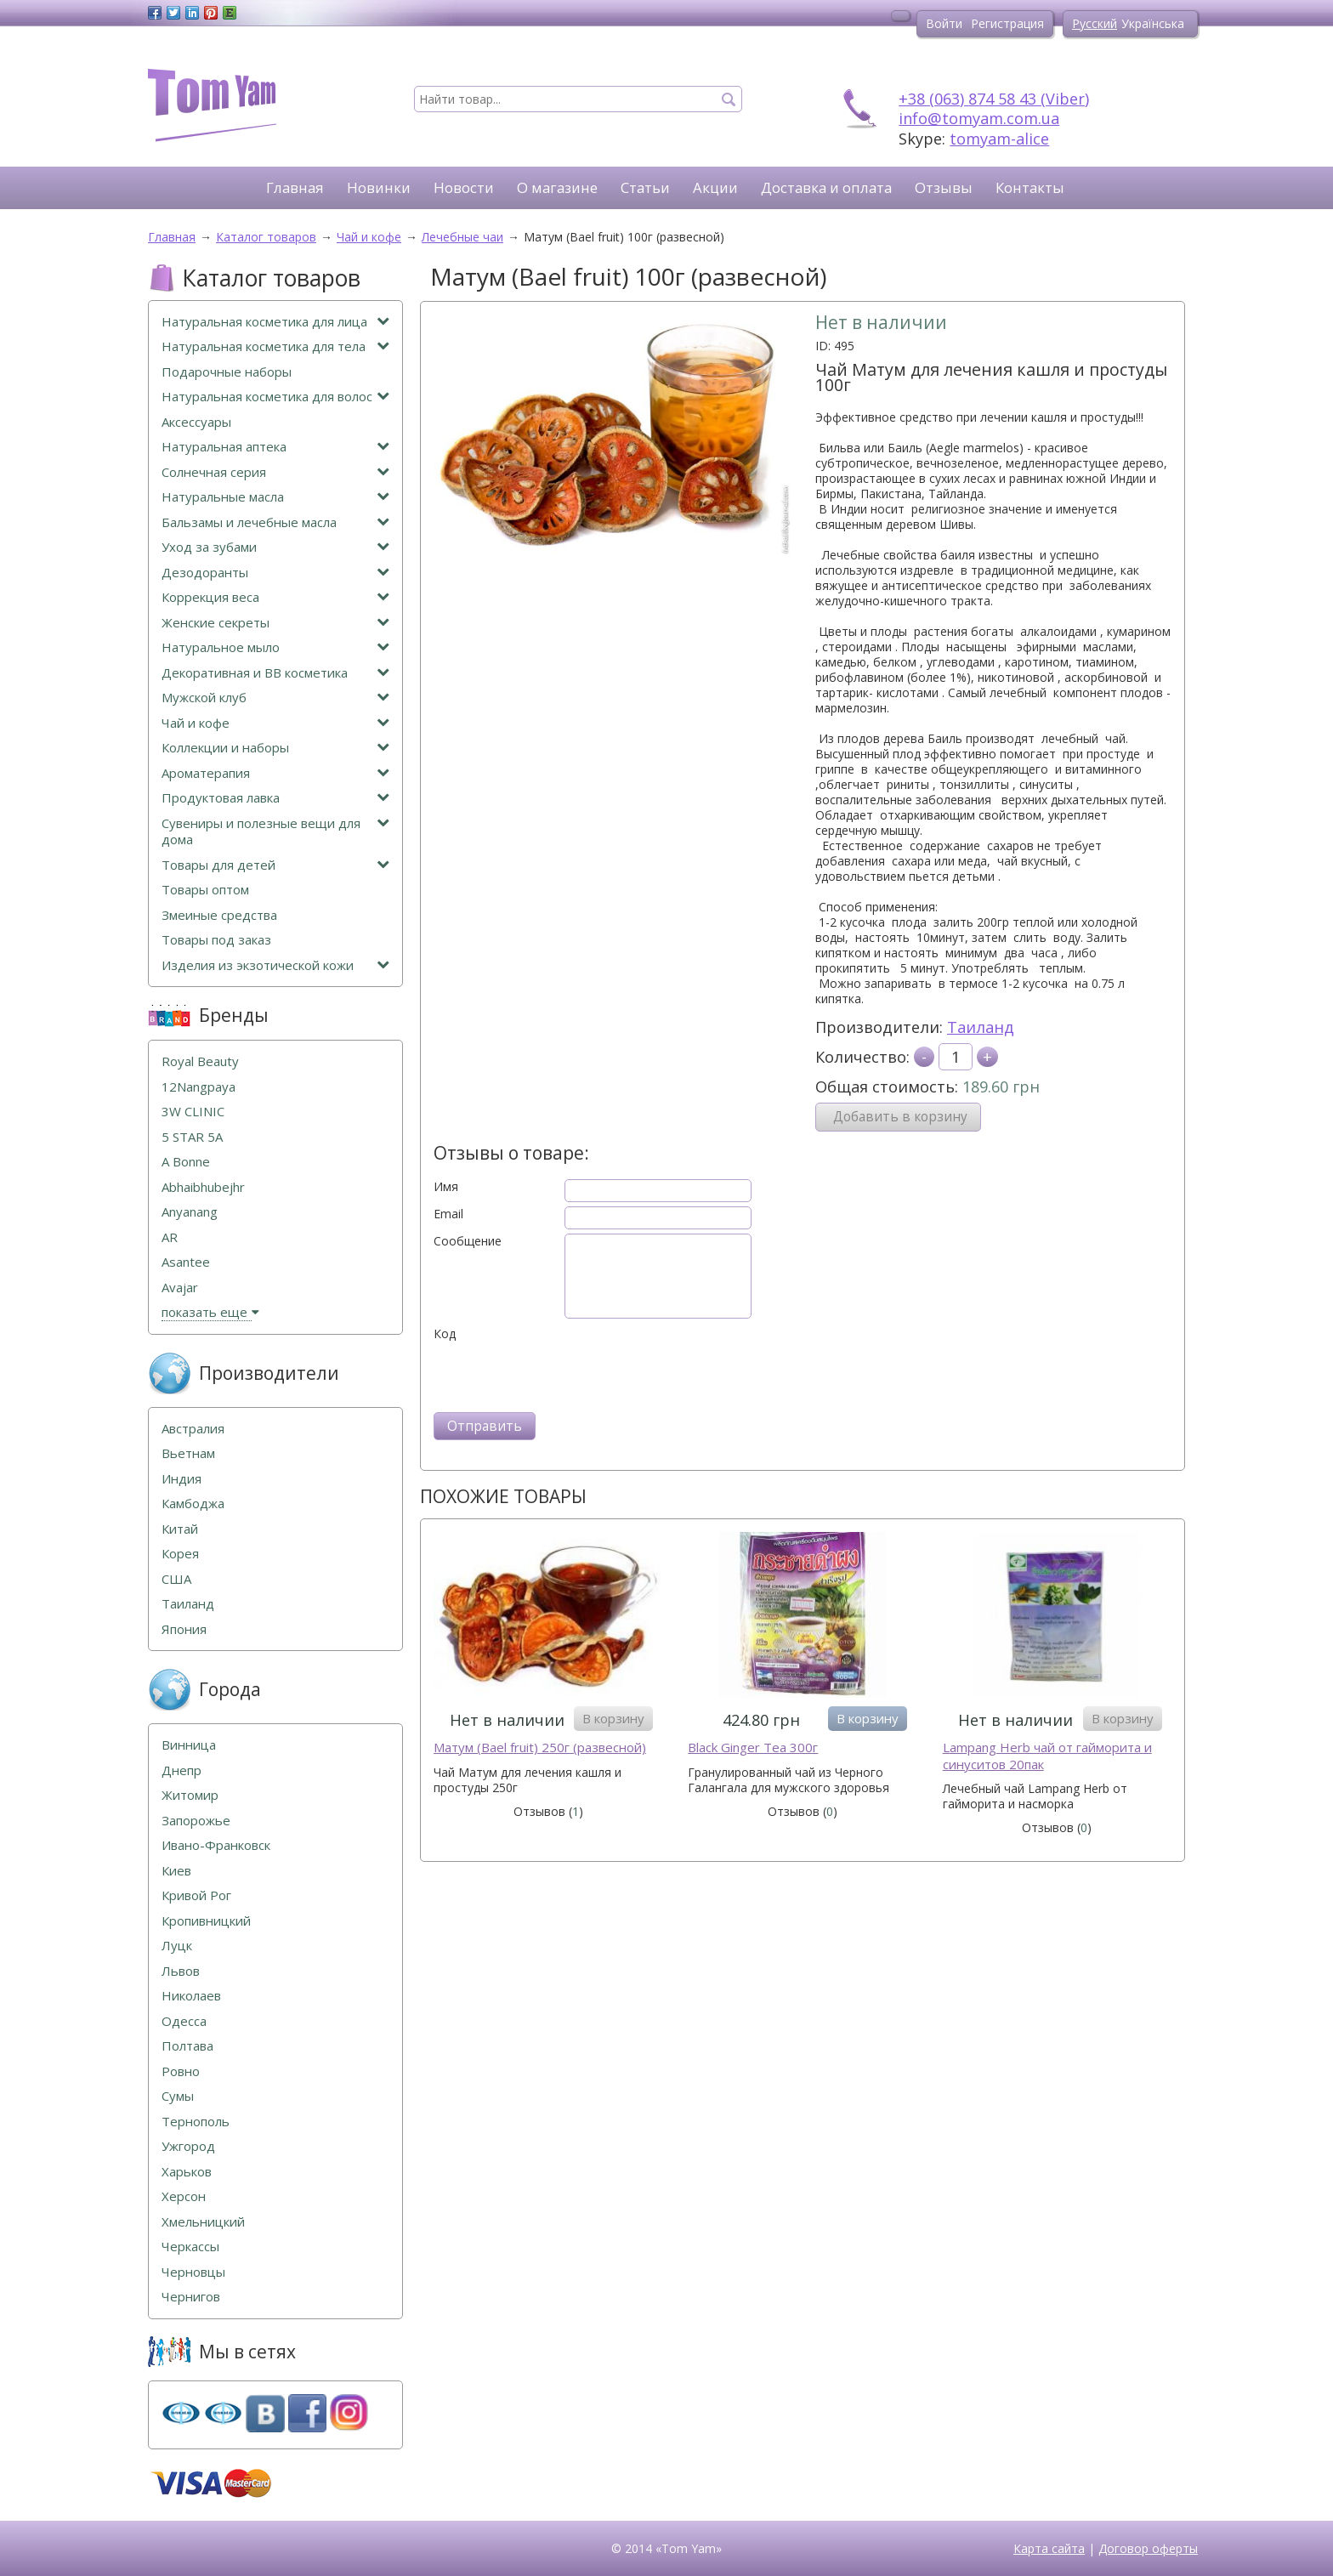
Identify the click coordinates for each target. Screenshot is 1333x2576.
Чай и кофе (275, 723)
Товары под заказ (216, 940)
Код (445, 1334)
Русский (1094, 23)
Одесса (184, 2021)
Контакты (1029, 187)
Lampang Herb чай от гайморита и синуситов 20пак (1047, 1756)
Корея (180, 1554)
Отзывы (944, 187)
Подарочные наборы (227, 372)
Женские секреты (275, 623)
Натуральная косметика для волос (275, 397)
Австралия (193, 1429)
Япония (184, 1629)
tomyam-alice (999, 138)
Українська (1152, 23)
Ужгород (188, 2146)
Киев (176, 1871)
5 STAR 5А (192, 1137)
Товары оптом (205, 890)
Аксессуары (196, 422)
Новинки (379, 187)
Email (448, 1214)
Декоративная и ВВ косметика (275, 673)
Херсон (184, 2196)
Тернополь (196, 2122)
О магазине (557, 187)
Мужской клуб (275, 697)
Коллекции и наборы (275, 748)
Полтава (187, 2046)
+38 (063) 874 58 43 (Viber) (994, 98)
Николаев (191, 1996)
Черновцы (193, 2272)
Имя (446, 1186)
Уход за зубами (275, 547)
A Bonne (186, 1162)
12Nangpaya (198, 1087)
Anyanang (190, 1212)
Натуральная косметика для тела (275, 346)
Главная (295, 187)
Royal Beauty (200, 1061)
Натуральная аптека (275, 447)
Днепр (181, 1770)
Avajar (180, 1287)
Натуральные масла (275, 497)
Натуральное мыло (275, 647)
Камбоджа (193, 1503)
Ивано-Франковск (216, 1845)
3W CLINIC (193, 1112)
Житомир (190, 1795)
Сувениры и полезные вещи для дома (275, 831)
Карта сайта (1049, 2548)
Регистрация (1007, 23)
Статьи (645, 187)
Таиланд (980, 1027)
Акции (715, 187)
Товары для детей (275, 865)
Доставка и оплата (826, 187)
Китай (180, 1529)
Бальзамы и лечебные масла (275, 522)
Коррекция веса (275, 597)
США (176, 1579)
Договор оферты (1148, 2548)
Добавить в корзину (900, 1117)
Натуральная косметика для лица (275, 322)
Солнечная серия (275, 472)
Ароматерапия (275, 773)
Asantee (186, 1262)
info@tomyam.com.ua (979, 118)
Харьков (187, 2172)
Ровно (181, 2071)
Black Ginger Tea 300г (753, 1747)
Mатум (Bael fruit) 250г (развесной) (540, 1747)
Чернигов (191, 2297)
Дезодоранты (275, 573)
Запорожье (196, 1821)
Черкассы (190, 2246)
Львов (181, 1971)
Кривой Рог (196, 1895)
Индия (181, 1479)
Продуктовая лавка (275, 798)
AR (170, 1237)
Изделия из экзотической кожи (275, 965)
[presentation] (563, 1375)
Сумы (178, 2096)
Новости (464, 187)
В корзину (613, 1718)
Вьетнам (188, 1453)
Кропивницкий (206, 1921)
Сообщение (468, 1241)
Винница (189, 1745)
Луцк (177, 1946)
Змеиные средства (219, 915)
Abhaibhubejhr (203, 1187)
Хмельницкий (203, 2222)
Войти (944, 23)
